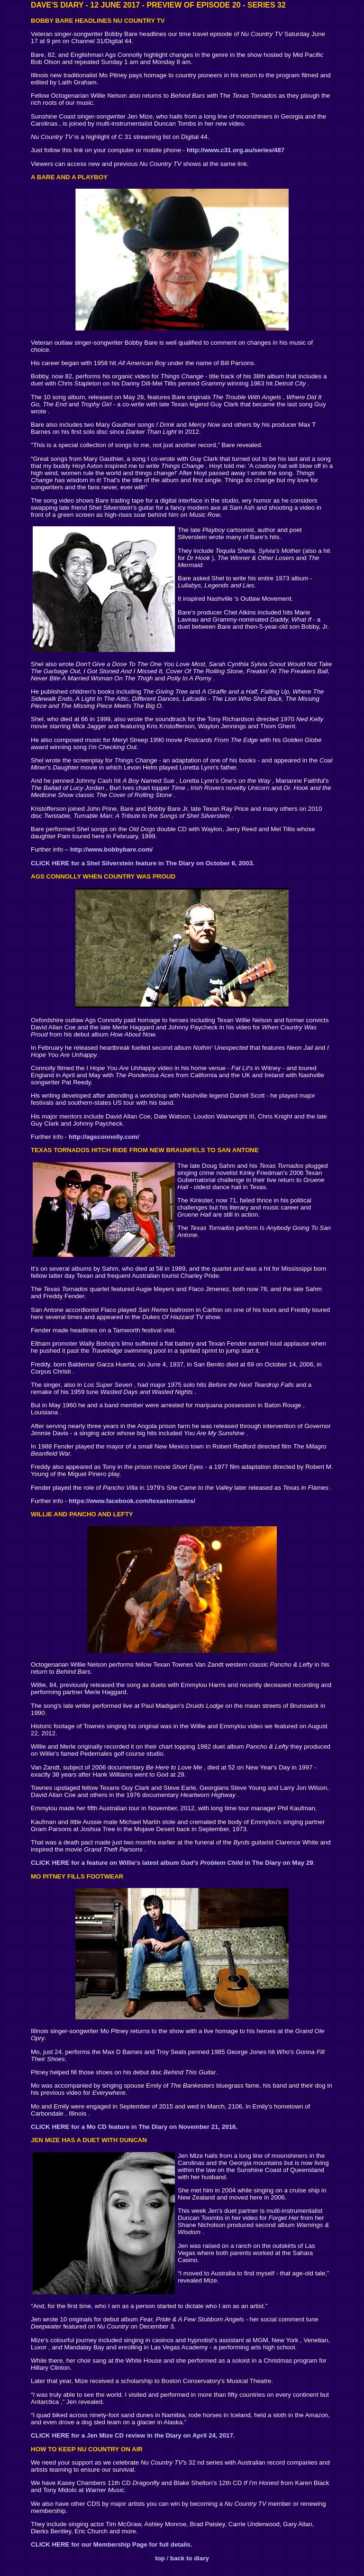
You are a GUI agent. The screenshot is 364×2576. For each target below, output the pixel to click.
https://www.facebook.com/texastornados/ (132, 1500)
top (160, 2558)
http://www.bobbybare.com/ (111, 849)
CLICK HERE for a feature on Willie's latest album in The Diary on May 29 (172, 1862)
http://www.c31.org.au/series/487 (235, 150)
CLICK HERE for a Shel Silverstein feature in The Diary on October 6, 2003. (143, 863)
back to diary (189, 2558)
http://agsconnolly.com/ (104, 1136)
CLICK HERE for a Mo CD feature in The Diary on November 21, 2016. (134, 2126)
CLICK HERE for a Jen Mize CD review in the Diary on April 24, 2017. (133, 2435)
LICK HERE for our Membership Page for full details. (114, 2544)
